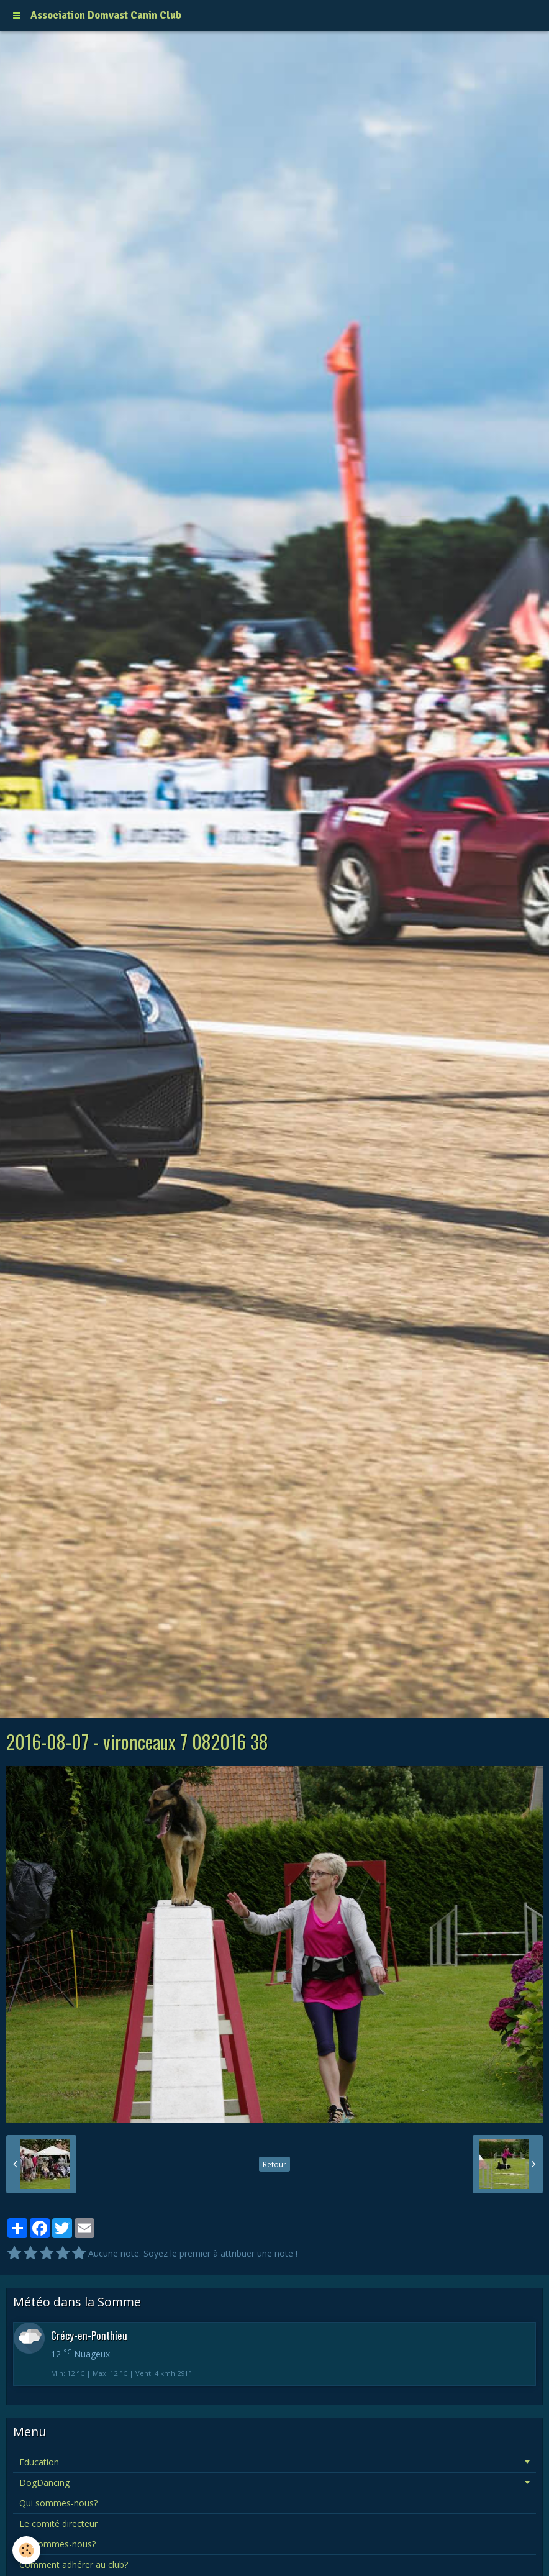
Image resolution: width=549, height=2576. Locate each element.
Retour (274, 2164)
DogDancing (44, 2482)
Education (39, 2462)
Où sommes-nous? (57, 2544)
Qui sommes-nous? (58, 2503)
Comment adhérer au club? (73, 2564)
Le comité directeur (58, 2523)
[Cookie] (26, 2550)
